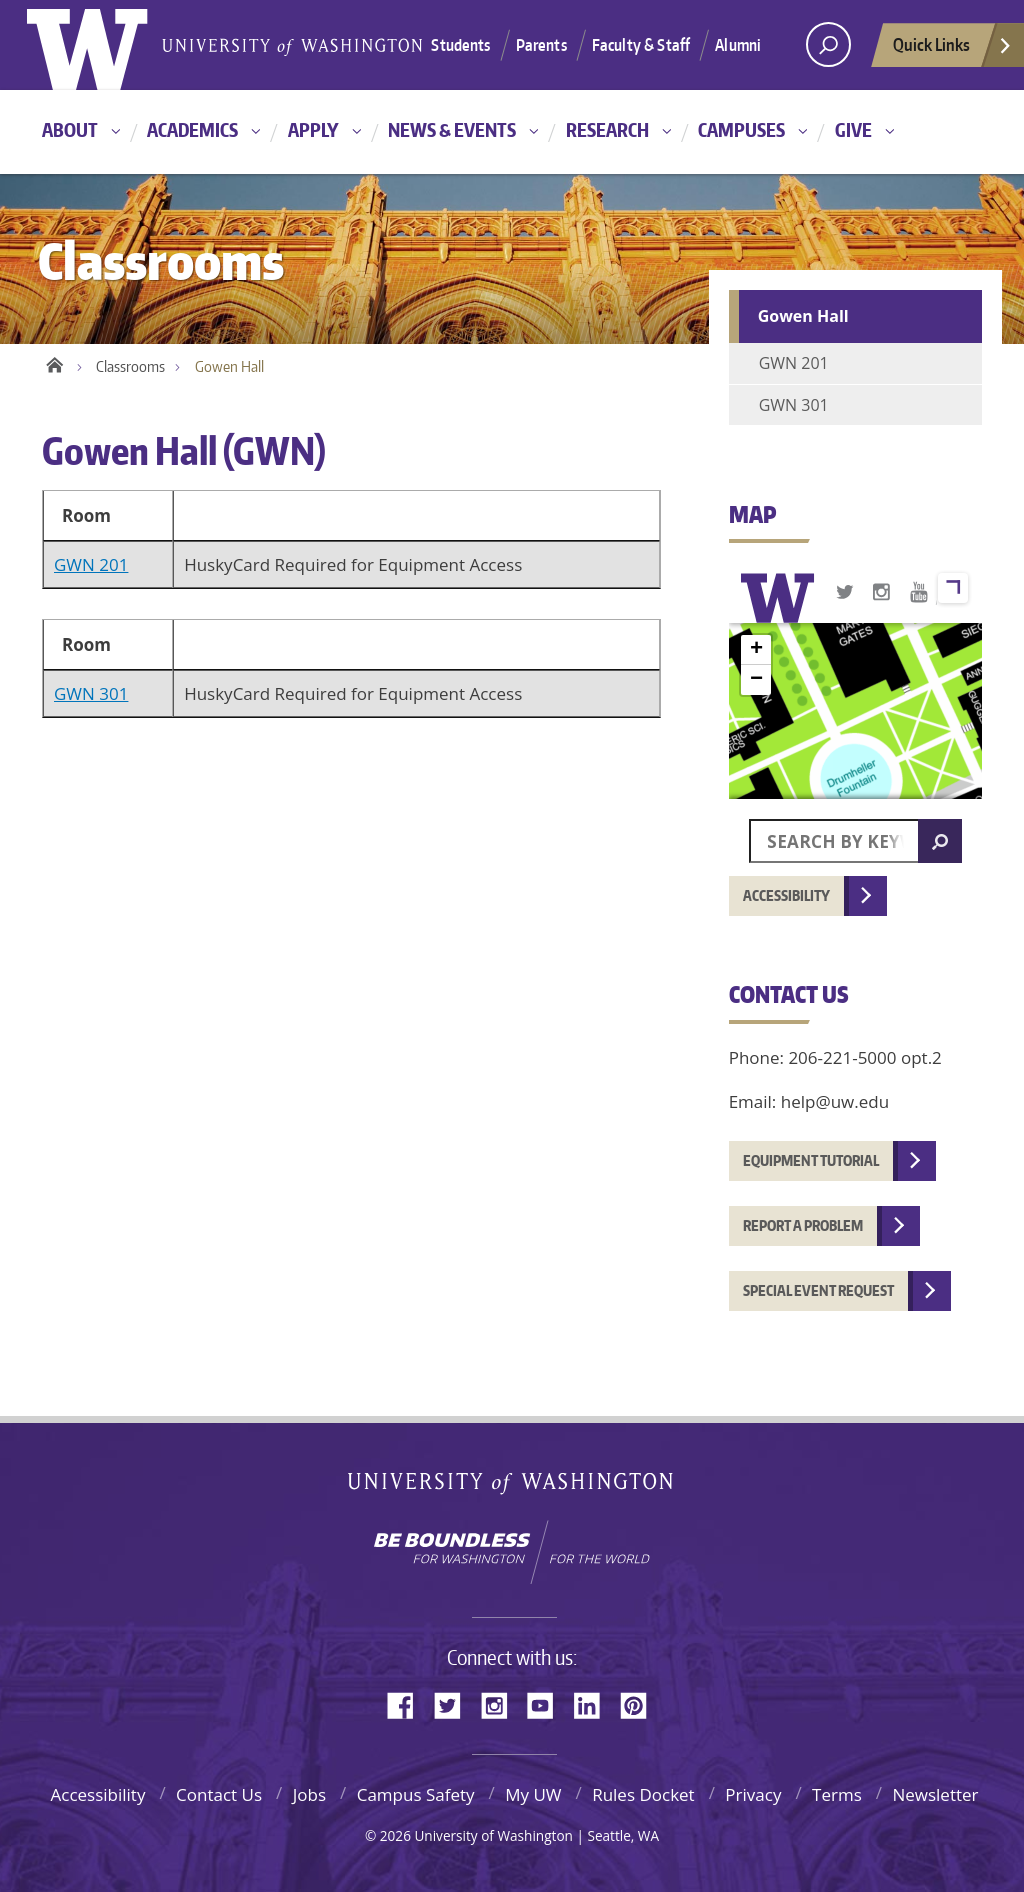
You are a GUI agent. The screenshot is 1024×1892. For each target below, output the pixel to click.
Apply (313, 129)
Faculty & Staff (641, 45)
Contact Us (219, 1794)
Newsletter (935, 1794)
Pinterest (641, 1703)
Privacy (753, 1794)
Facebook (408, 1703)
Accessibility (786, 895)
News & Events (452, 129)
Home (54, 362)
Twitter (455, 1703)
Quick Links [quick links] (953, 50)
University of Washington (512, 1487)
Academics (192, 129)
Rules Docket (643, 1794)
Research (607, 129)
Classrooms (130, 366)
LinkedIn (594, 1703)
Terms (837, 1794)
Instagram (501, 1703)
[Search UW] (828, 44)
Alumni (738, 45)
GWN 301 (91, 693)
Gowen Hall (803, 316)
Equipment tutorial (811, 1160)
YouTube (548, 1703)
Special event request (818, 1290)
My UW (533, 1794)
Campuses (741, 129)
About (70, 129)
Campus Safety (416, 1794)
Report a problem (803, 1225)
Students (460, 45)
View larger (953, 588)
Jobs (309, 1794)
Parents (541, 45)
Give (853, 129)
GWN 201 (91, 564)
